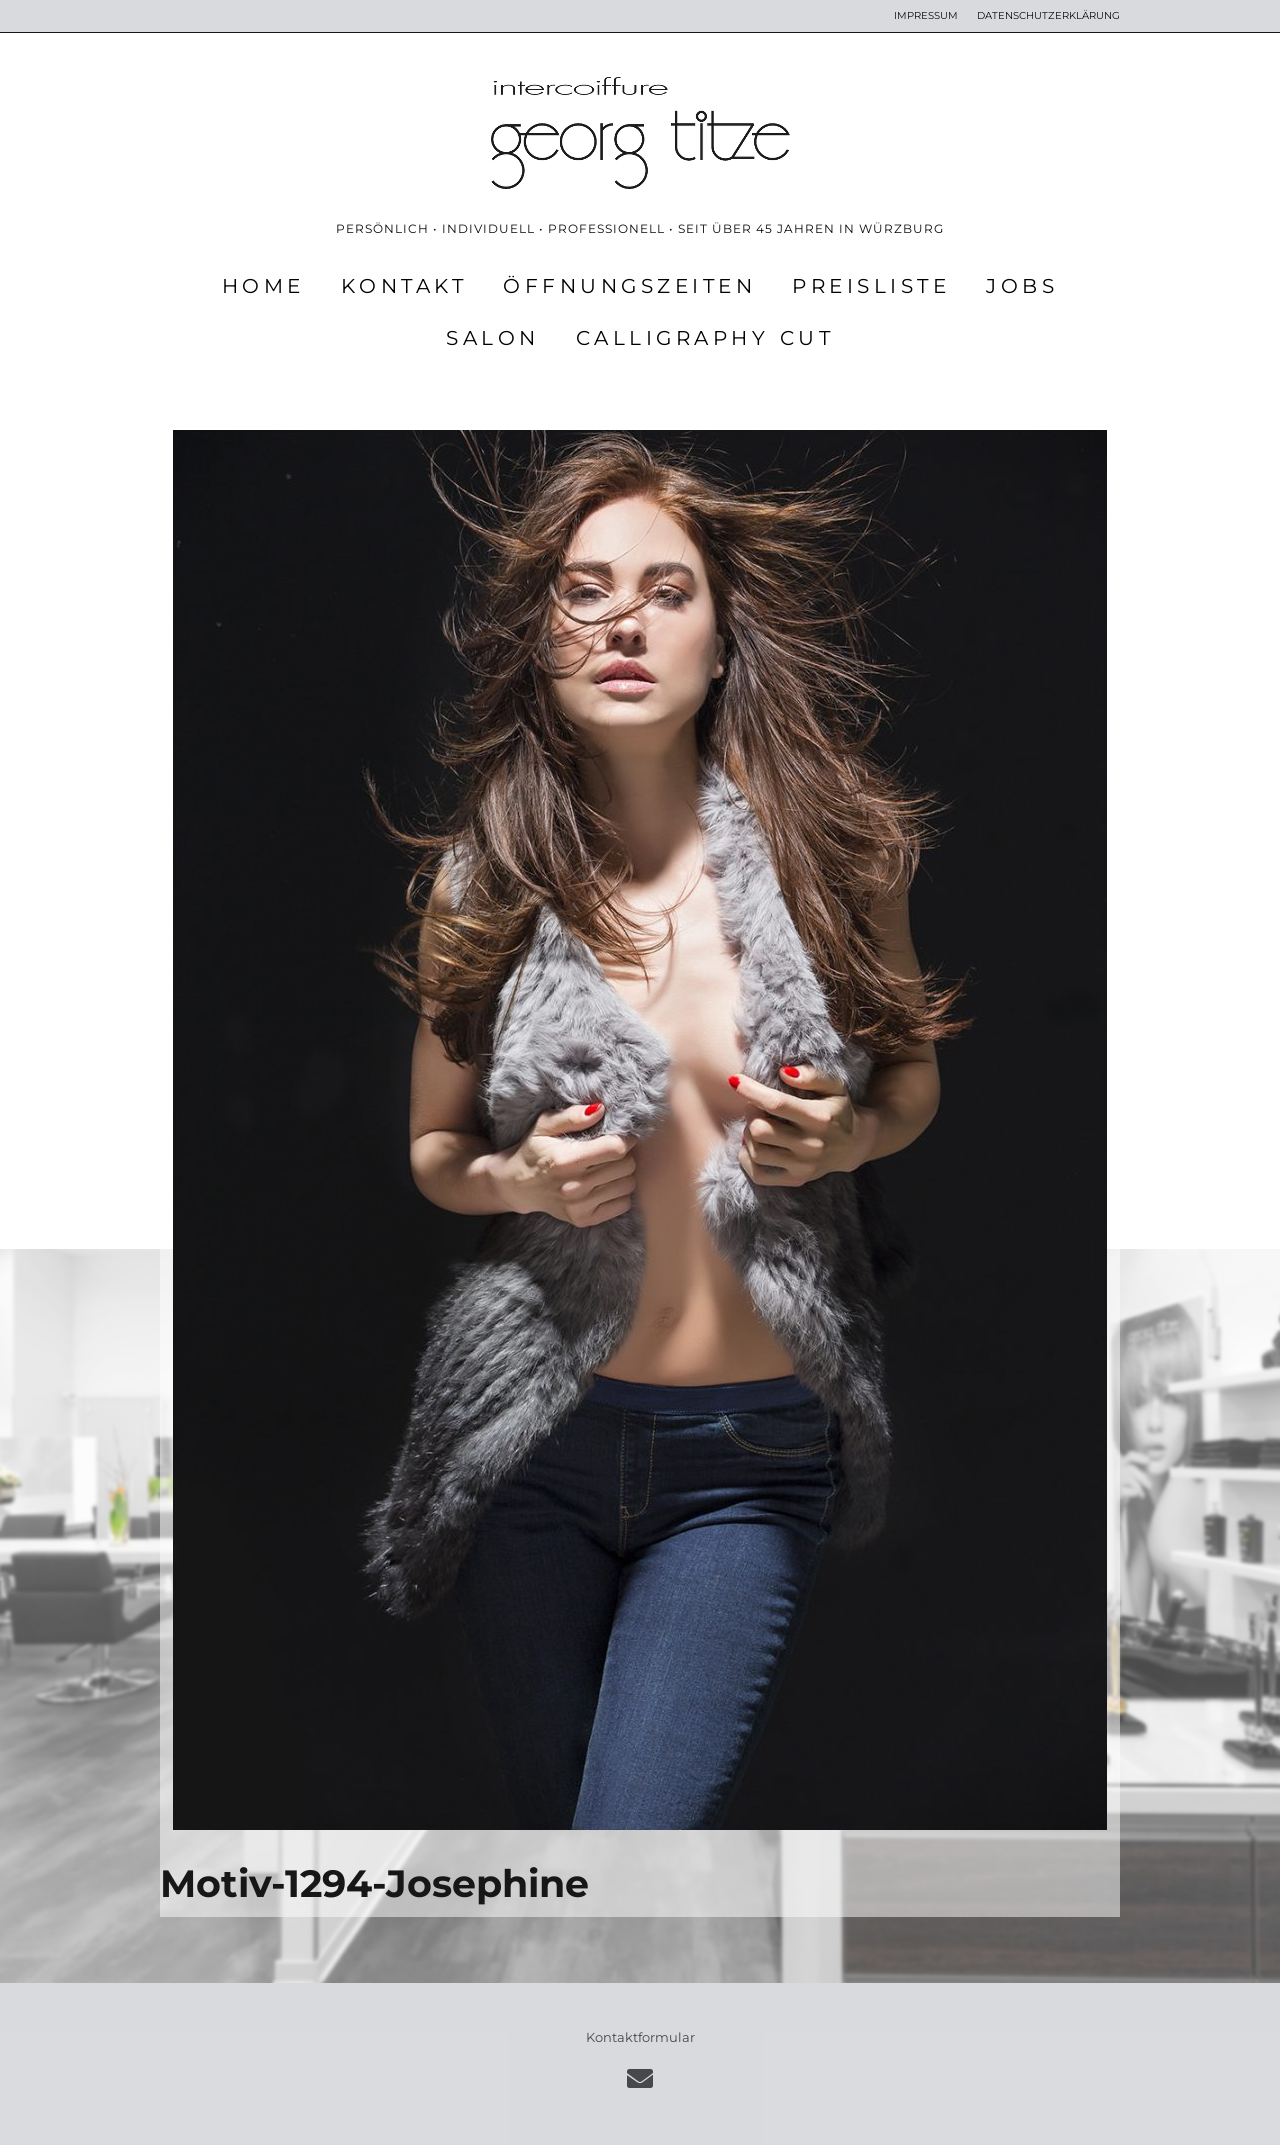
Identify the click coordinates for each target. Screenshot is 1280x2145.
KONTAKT (404, 286)
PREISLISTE (871, 286)
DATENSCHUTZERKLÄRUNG (1048, 15)
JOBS (1022, 286)
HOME (263, 286)
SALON (493, 338)
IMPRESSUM (926, 15)
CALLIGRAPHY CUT (705, 338)
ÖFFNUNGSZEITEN (629, 286)
